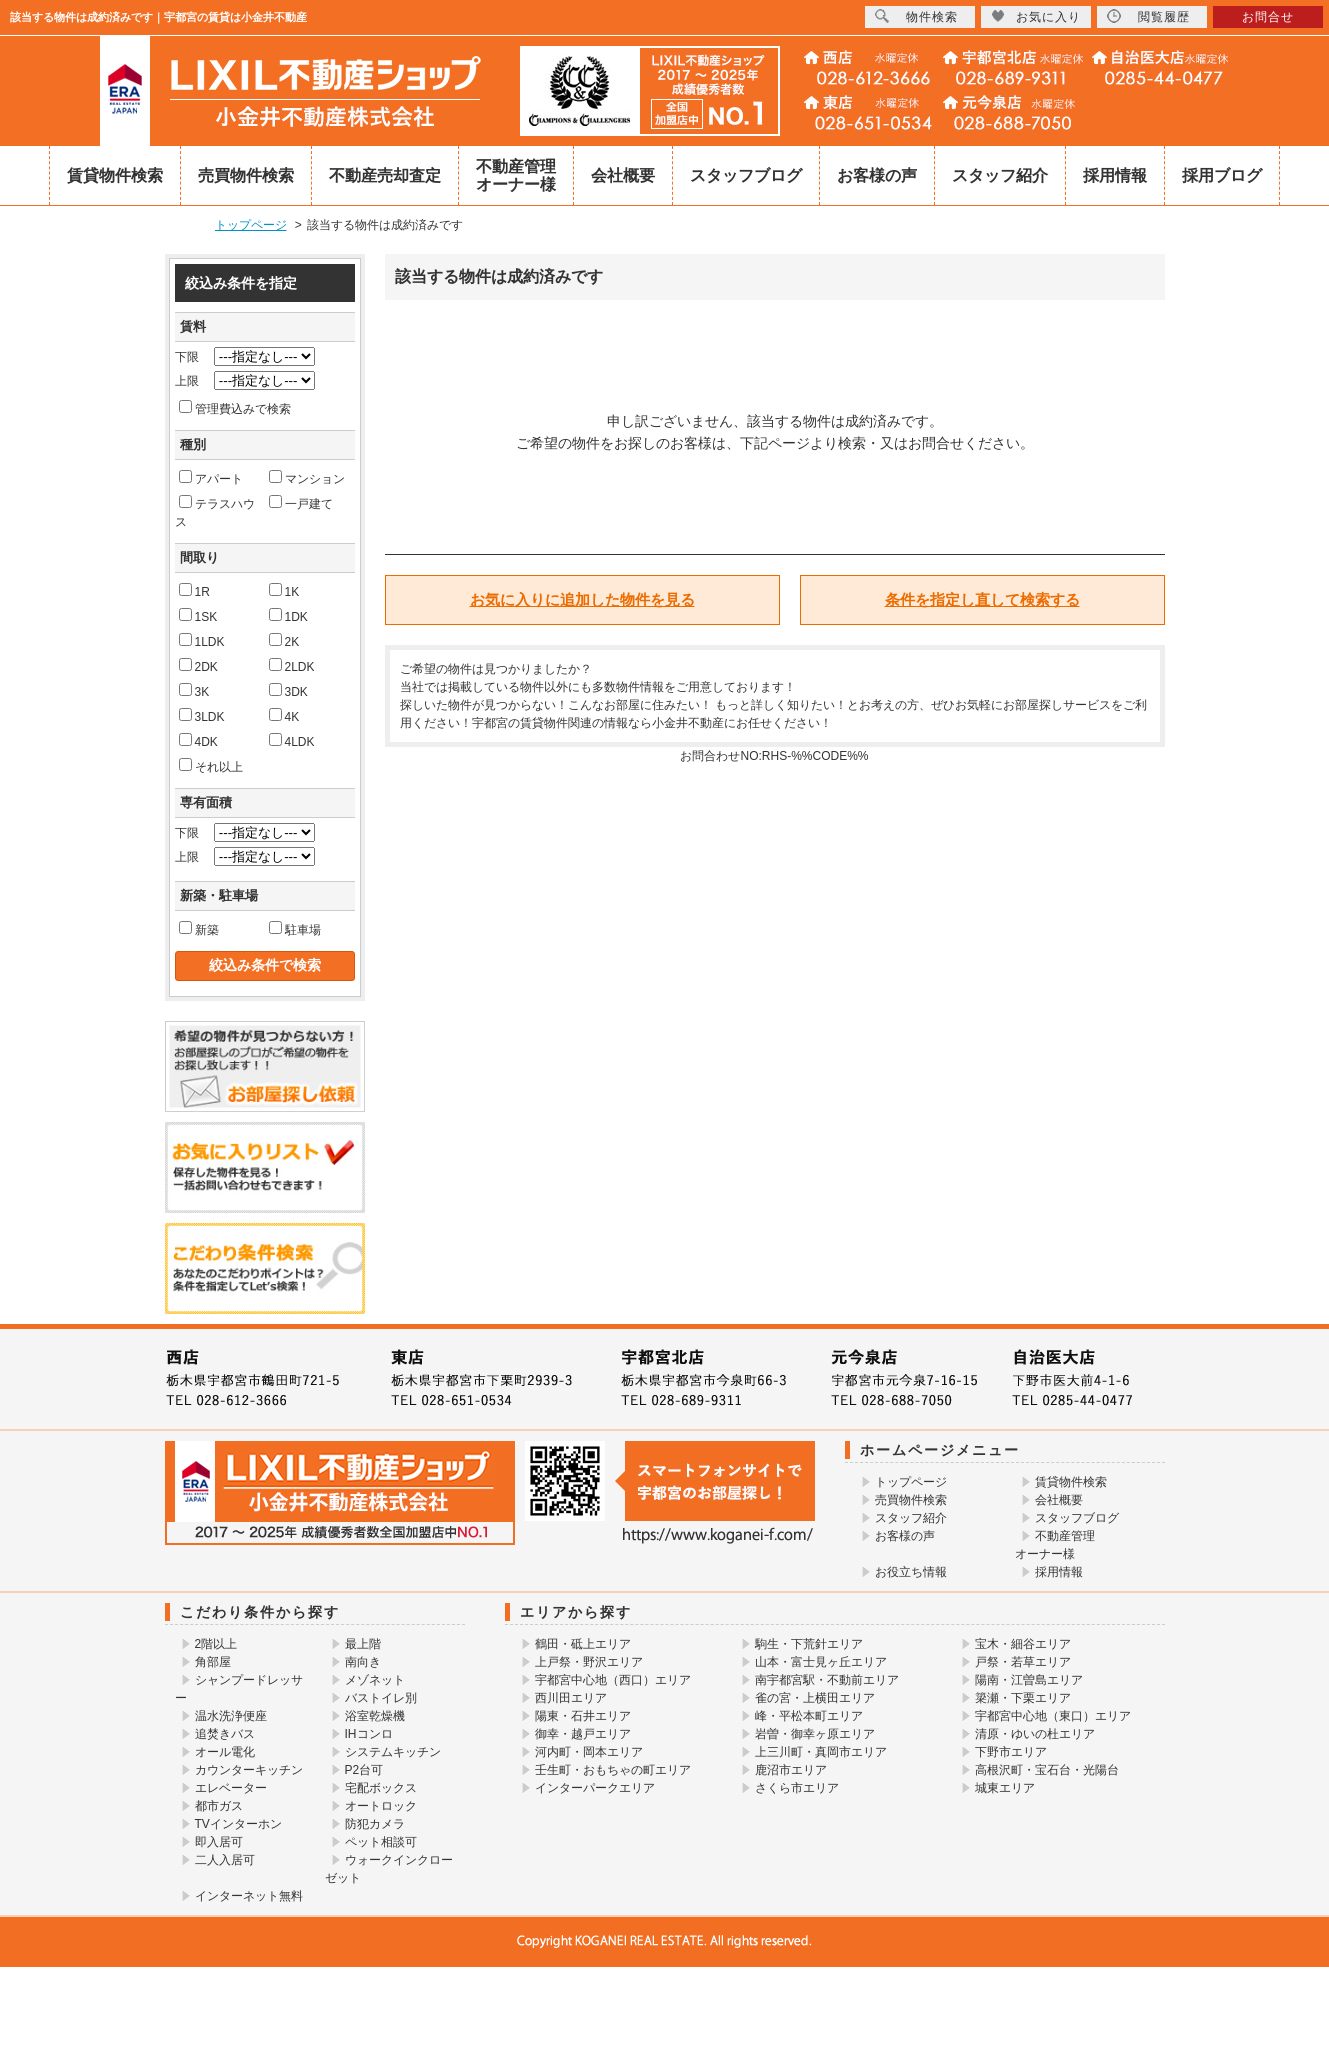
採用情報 (1115, 175)
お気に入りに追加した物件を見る (582, 599)
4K (284, 716)
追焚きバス (225, 1734)
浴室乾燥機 (375, 1716)
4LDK (292, 741)
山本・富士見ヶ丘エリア (821, 1662)
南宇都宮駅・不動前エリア (827, 1680)
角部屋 (213, 1662)
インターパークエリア (595, 1788)
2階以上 (216, 1644)
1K (284, 591)
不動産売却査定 (385, 175)
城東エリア (1005, 1788)
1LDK (202, 641)
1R (194, 591)
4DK (198, 741)
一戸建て (301, 503)
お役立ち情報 (911, 1572)
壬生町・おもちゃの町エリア (613, 1770)
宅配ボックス (381, 1788)
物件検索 (916, 16)
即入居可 (219, 1842)
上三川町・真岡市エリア (821, 1752)
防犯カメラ (375, 1824)
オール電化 (225, 1752)
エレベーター (231, 1788)
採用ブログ (1222, 175)
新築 (199, 929)
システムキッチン (393, 1752)
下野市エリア (1011, 1752)
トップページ (911, 1482)
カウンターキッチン (249, 1770)
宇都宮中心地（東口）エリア (1053, 1716)
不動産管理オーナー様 (516, 175)
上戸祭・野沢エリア (589, 1662)
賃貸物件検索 (115, 175)
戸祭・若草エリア (1023, 1662)
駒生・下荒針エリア (809, 1644)
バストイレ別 (381, 1698)
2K (284, 641)
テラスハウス (215, 512)
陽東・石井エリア (583, 1716)
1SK (198, 616)
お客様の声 (877, 175)
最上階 (363, 1644)
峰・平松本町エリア (809, 1716)
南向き (363, 1662)
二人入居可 (225, 1860)
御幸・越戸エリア (583, 1734)
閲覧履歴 (1148, 16)
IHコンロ (369, 1734)
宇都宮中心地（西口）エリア (613, 1680)
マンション (307, 478)
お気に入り (1036, 16)
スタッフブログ (746, 175)
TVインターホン (238, 1824)
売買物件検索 (246, 175)
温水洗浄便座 (231, 1716)
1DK (288, 616)
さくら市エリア (797, 1788)
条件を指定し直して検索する (982, 599)
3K (194, 691)
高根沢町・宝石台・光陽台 (1047, 1770)
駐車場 (295, 929)
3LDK (202, 716)
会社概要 (623, 175)
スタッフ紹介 (1000, 175)
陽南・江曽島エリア (1029, 1680)
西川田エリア (571, 1698)
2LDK (292, 666)
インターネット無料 (249, 1896)
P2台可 (364, 1770)
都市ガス (219, 1806)
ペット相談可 (381, 1842)
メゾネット (375, 1680)
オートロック (381, 1806)
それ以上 (211, 766)
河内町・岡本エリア (589, 1752)
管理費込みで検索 (235, 408)
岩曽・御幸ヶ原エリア (815, 1734)
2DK (198, 666)
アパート (211, 478)
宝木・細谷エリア (1023, 1644)
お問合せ (1268, 17)
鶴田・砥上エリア (583, 1644)
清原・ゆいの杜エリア (1035, 1734)
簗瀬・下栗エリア (1023, 1698)
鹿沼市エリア (791, 1770)
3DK (288, 691)
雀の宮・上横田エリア (815, 1698)
